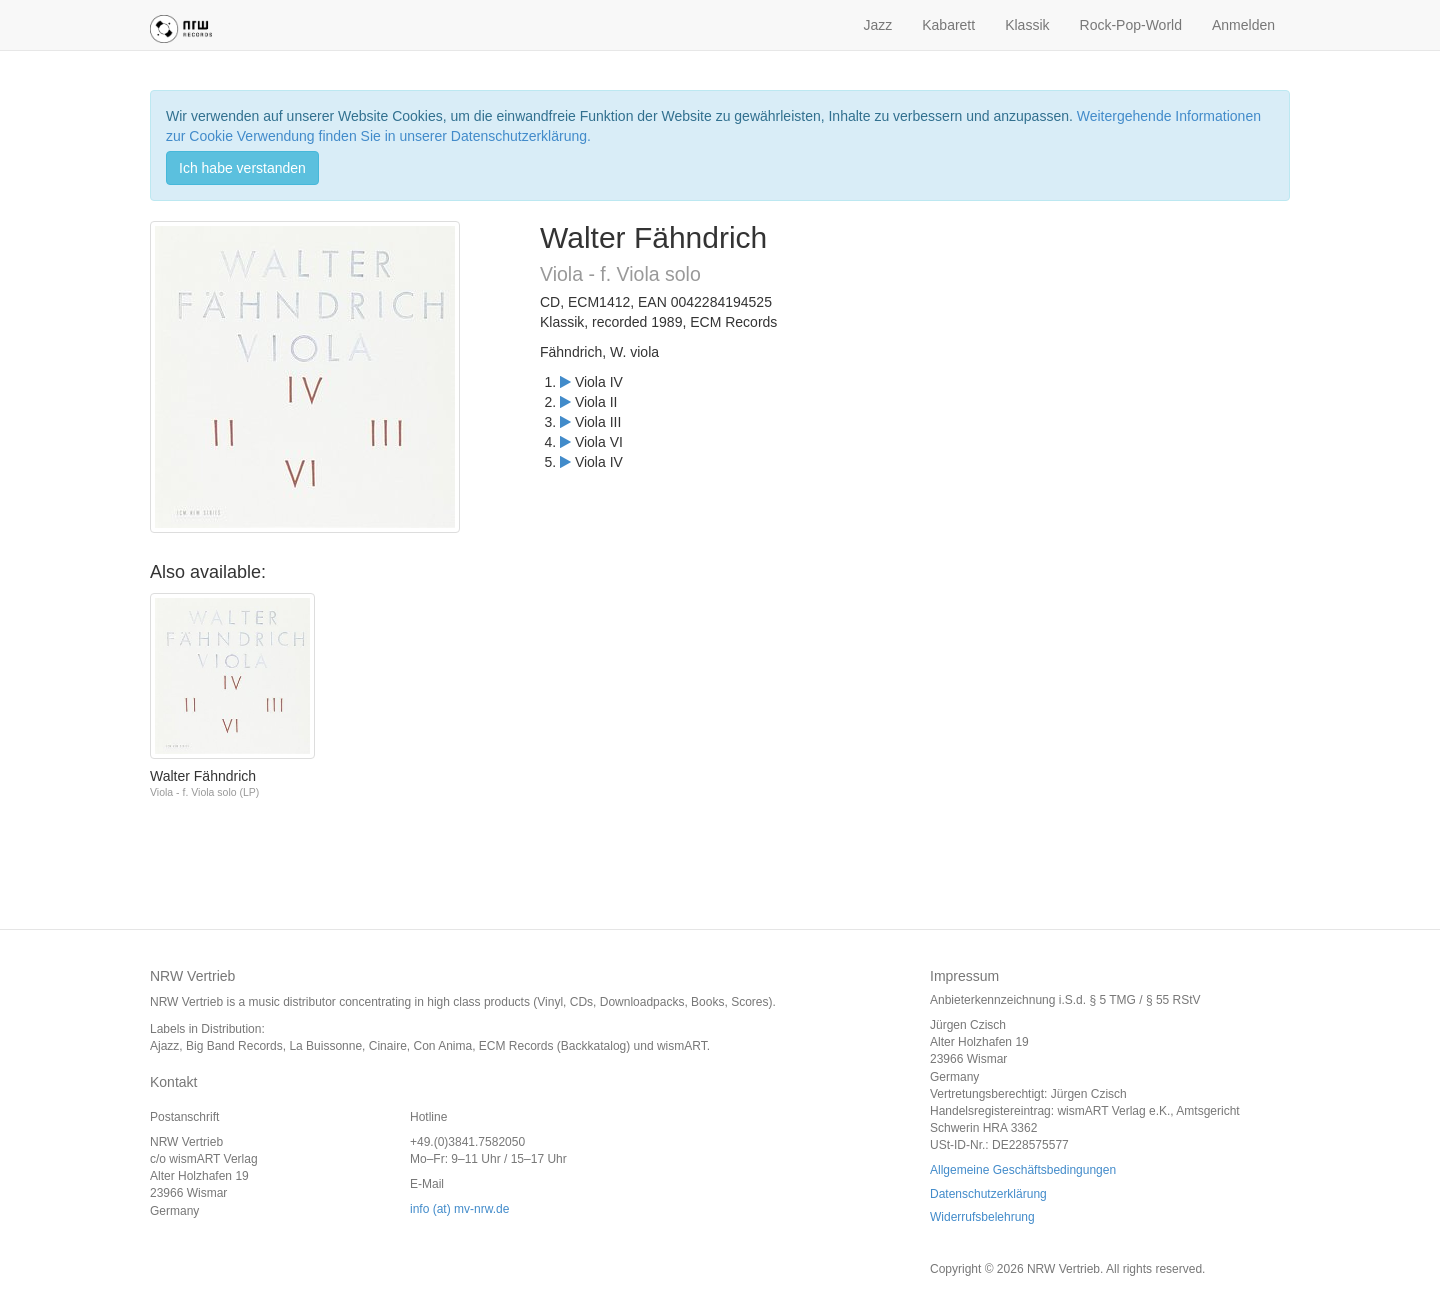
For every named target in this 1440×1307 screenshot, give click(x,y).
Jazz (877, 25)
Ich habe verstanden (242, 168)
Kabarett (948, 25)
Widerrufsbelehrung (982, 1217)
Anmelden (1243, 25)
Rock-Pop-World (1131, 25)
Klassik (1027, 25)
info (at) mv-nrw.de (459, 1209)
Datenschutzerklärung (988, 1194)
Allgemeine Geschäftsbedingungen (1023, 1170)
